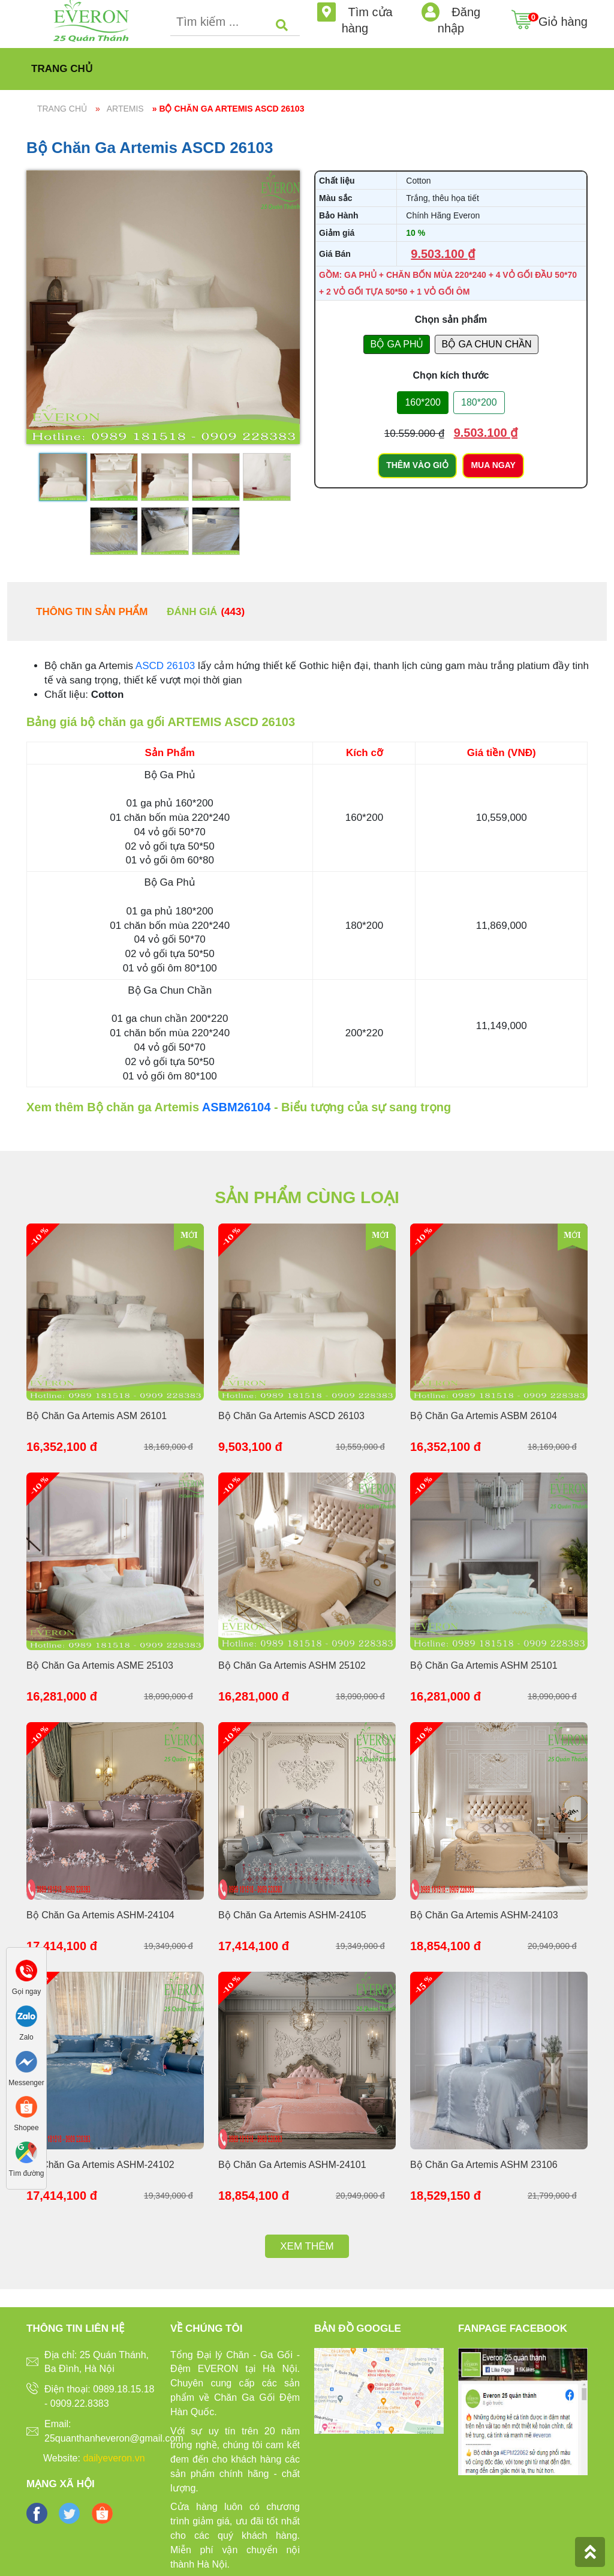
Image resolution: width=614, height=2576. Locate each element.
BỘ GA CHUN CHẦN (486, 344)
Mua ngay (493, 465)
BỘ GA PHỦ (396, 344)
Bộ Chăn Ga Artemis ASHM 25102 (292, 1665)
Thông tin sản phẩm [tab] (92, 611)
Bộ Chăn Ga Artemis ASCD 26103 (291, 1416)
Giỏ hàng (563, 14)
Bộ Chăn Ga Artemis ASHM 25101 (484, 1665)
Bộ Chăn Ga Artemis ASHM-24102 (100, 2165)
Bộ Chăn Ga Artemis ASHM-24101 (292, 2165)
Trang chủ (61, 68)
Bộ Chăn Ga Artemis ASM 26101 (96, 1416)
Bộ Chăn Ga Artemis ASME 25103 (99, 1665)
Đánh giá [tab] (206, 611)
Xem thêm (306, 2246)
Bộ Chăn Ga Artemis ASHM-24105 (292, 1915)
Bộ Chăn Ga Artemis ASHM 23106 (484, 2165)
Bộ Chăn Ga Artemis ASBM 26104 (483, 1416)
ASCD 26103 (165, 665)
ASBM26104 (236, 1107)
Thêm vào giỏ (417, 465)
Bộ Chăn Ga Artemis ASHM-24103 (484, 1915)
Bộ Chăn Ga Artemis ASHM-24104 (100, 1915)
